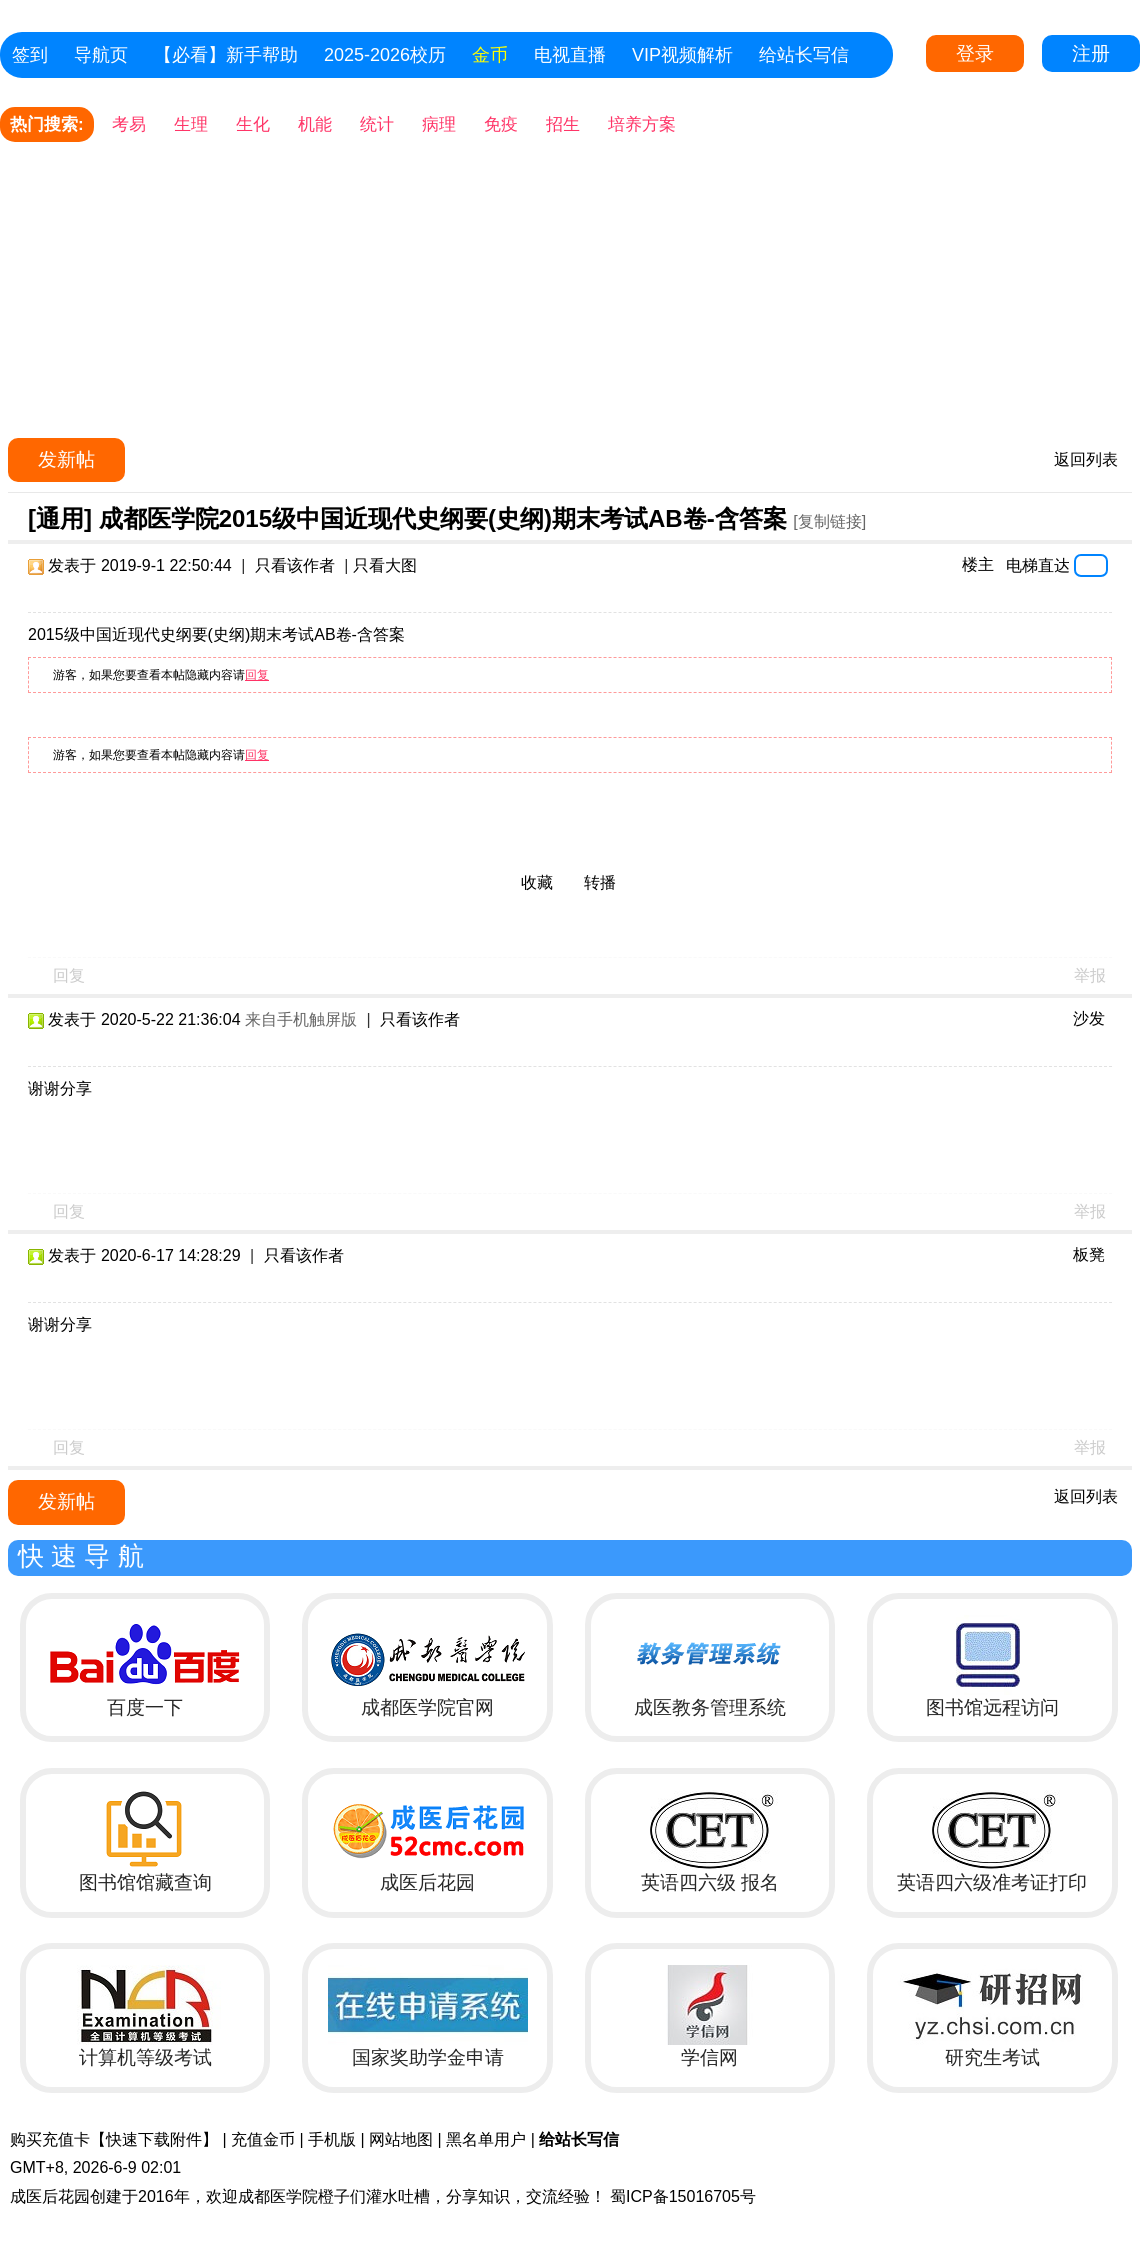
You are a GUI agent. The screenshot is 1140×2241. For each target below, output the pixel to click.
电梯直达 (1038, 565)
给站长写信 (804, 55)
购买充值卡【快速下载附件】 (114, 2139)
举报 (1090, 975)
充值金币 (263, 2139)
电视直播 (570, 55)
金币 (490, 55)
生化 (253, 124)
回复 (257, 675)
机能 (315, 124)
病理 (439, 124)
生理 (191, 124)
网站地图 (401, 2139)
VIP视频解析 (682, 55)
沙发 (1089, 1018)
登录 (975, 53)
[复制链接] (829, 521)
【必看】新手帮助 (226, 55)
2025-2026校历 (385, 55)
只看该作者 (295, 565)
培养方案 (642, 124)
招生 (563, 124)
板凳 (1089, 1254)
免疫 (501, 124)
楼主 (978, 564)
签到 (30, 55)
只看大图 (385, 565)
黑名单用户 (486, 2139)
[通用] (60, 518)
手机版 (332, 2139)
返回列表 (1086, 459)
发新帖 (66, 459)
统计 (377, 124)
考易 (129, 124)
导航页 (101, 55)
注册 (1091, 53)
